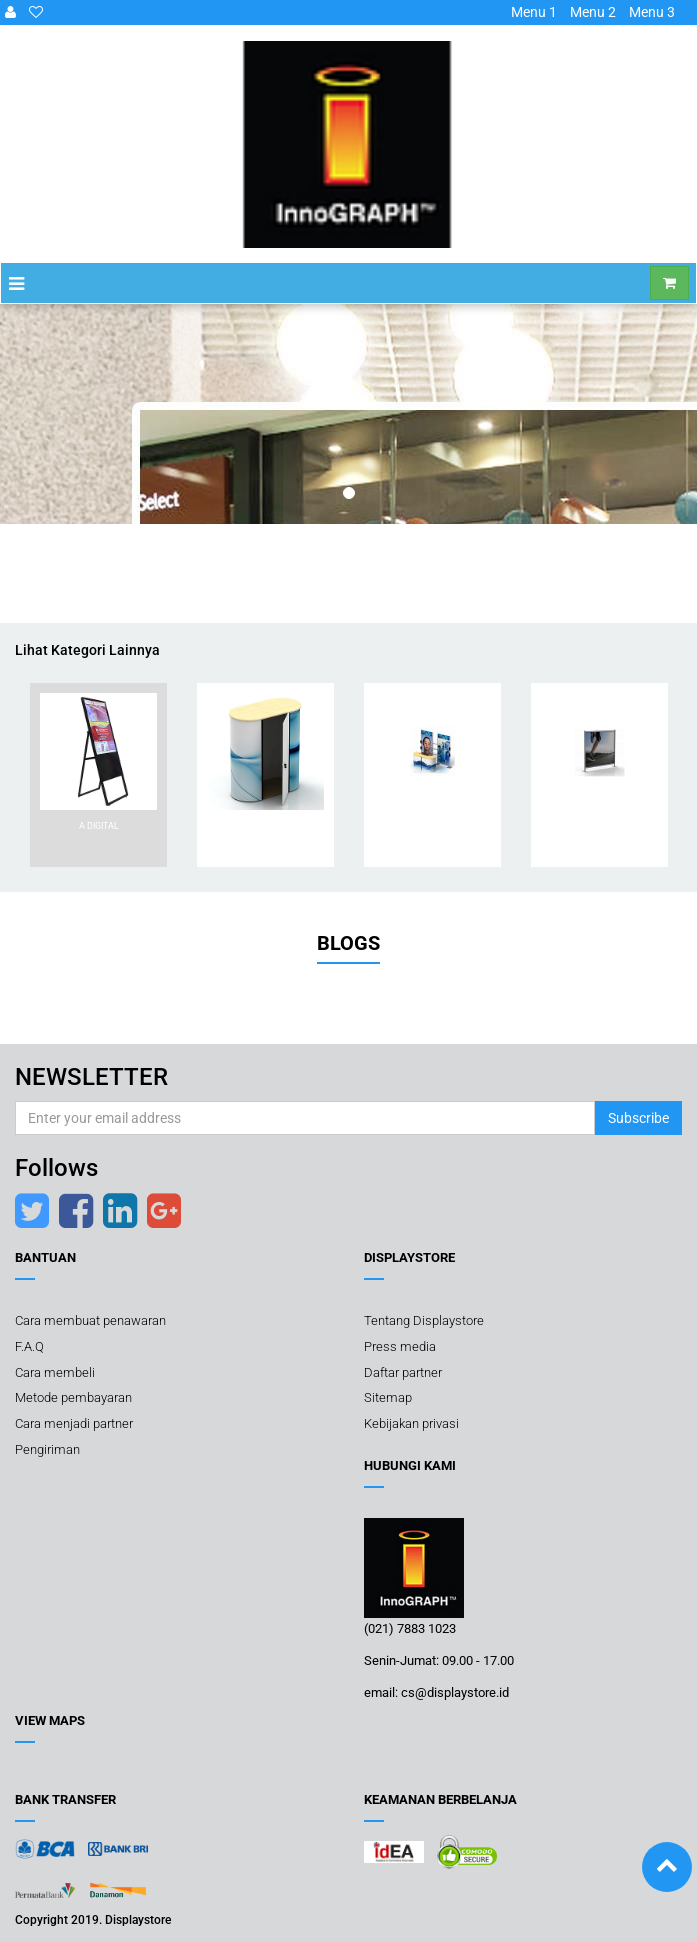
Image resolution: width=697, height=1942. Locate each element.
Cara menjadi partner (74, 1423)
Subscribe (638, 1118)
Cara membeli (55, 1372)
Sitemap (388, 1397)
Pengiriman (47, 1449)
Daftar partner (403, 1372)
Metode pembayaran (73, 1397)
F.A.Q (29, 1346)
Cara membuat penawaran (90, 1321)
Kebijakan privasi (411, 1423)
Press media (400, 1346)
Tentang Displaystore (424, 1321)
